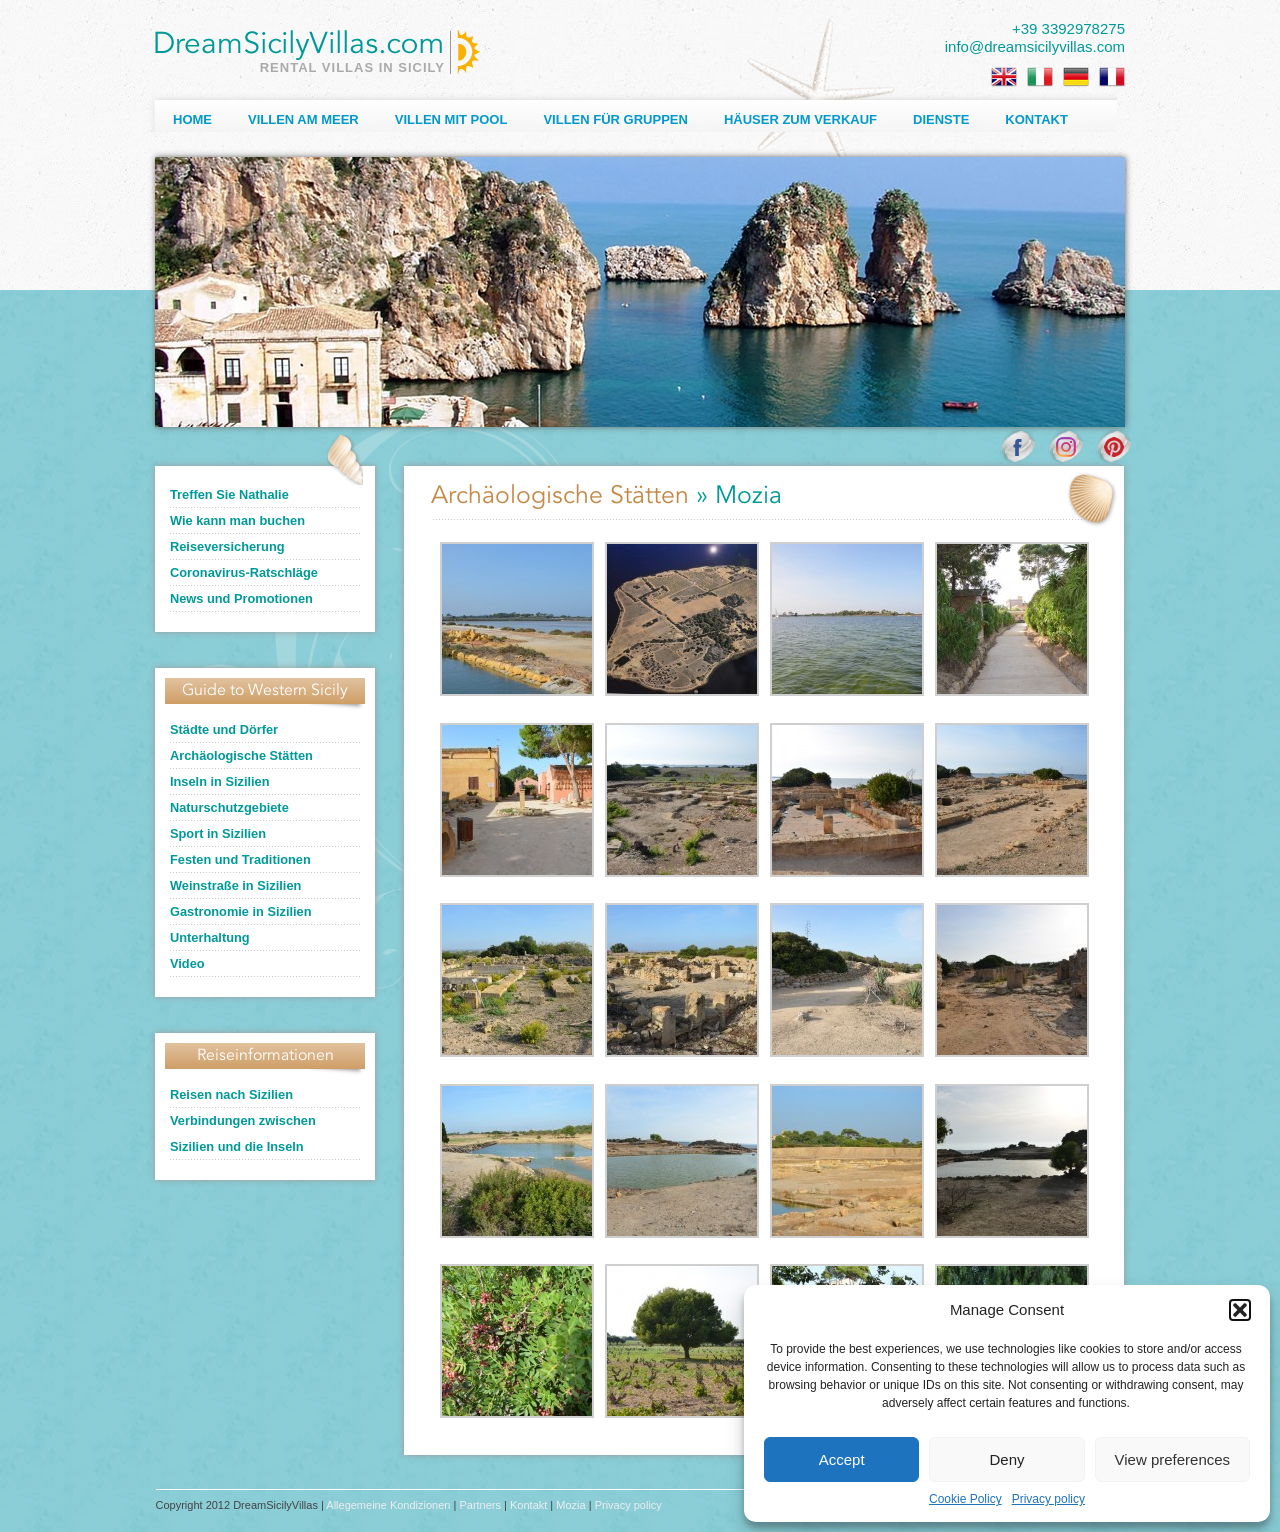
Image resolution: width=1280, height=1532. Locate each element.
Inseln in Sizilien (220, 781)
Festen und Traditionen (240, 859)
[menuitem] (1004, 77)
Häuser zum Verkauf (800, 119)
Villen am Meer (303, 119)
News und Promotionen (241, 598)
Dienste (941, 119)
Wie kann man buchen (237, 520)
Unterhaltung (210, 937)
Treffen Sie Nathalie (229, 494)
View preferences (1173, 1459)
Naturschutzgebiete (229, 807)
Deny (1006, 1459)
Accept (842, 1459)
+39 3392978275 (1068, 28)
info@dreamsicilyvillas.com (1035, 46)
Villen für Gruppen (615, 119)
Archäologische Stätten (241, 755)
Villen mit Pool (451, 119)
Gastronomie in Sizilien (241, 911)
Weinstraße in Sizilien (235, 885)
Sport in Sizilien (218, 833)
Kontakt (1036, 119)
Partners (480, 1505)
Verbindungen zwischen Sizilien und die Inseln (243, 1133)
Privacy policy (1048, 1499)
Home (192, 119)
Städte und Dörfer (224, 729)
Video (187, 963)
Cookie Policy (965, 1499)
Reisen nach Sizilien (231, 1094)
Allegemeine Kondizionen (388, 1505)
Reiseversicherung (227, 546)
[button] (1240, 1310)
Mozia (570, 1505)
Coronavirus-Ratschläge (244, 572)
